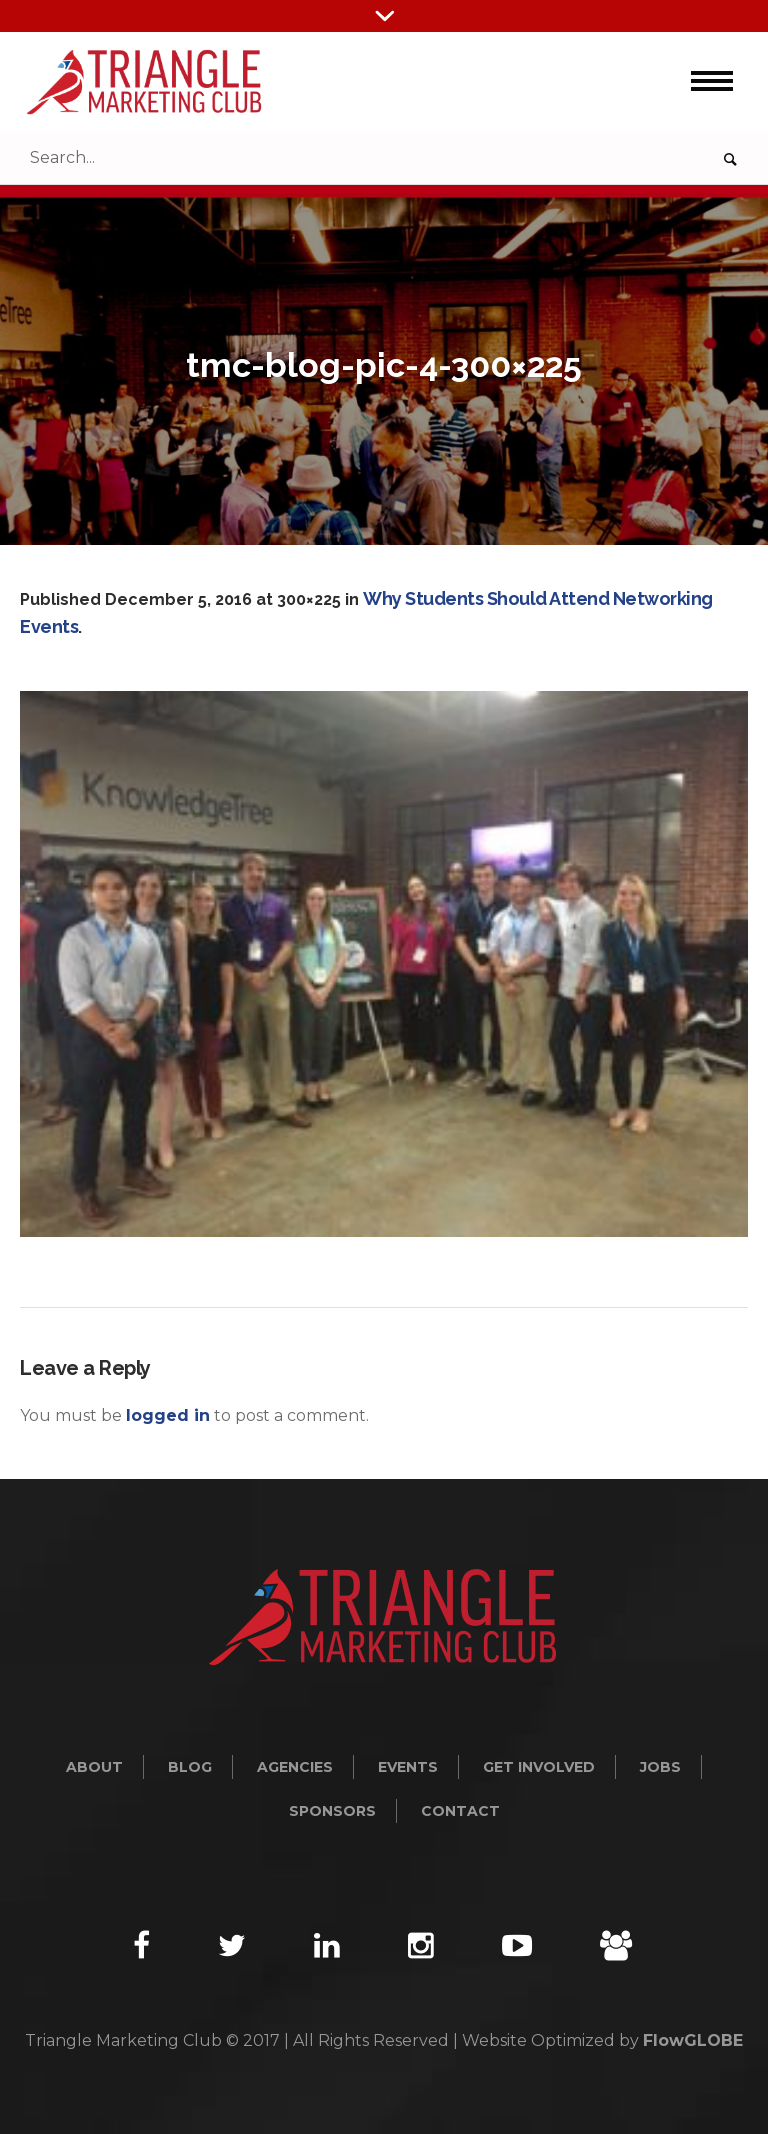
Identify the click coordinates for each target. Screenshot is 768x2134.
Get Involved (539, 1767)
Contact (460, 1811)
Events (408, 1767)
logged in (168, 1415)
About (94, 1767)
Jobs (660, 1767)
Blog (190, 1767)
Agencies (295, 1767)
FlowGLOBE (693, 2040)
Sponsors (332, 1811)
